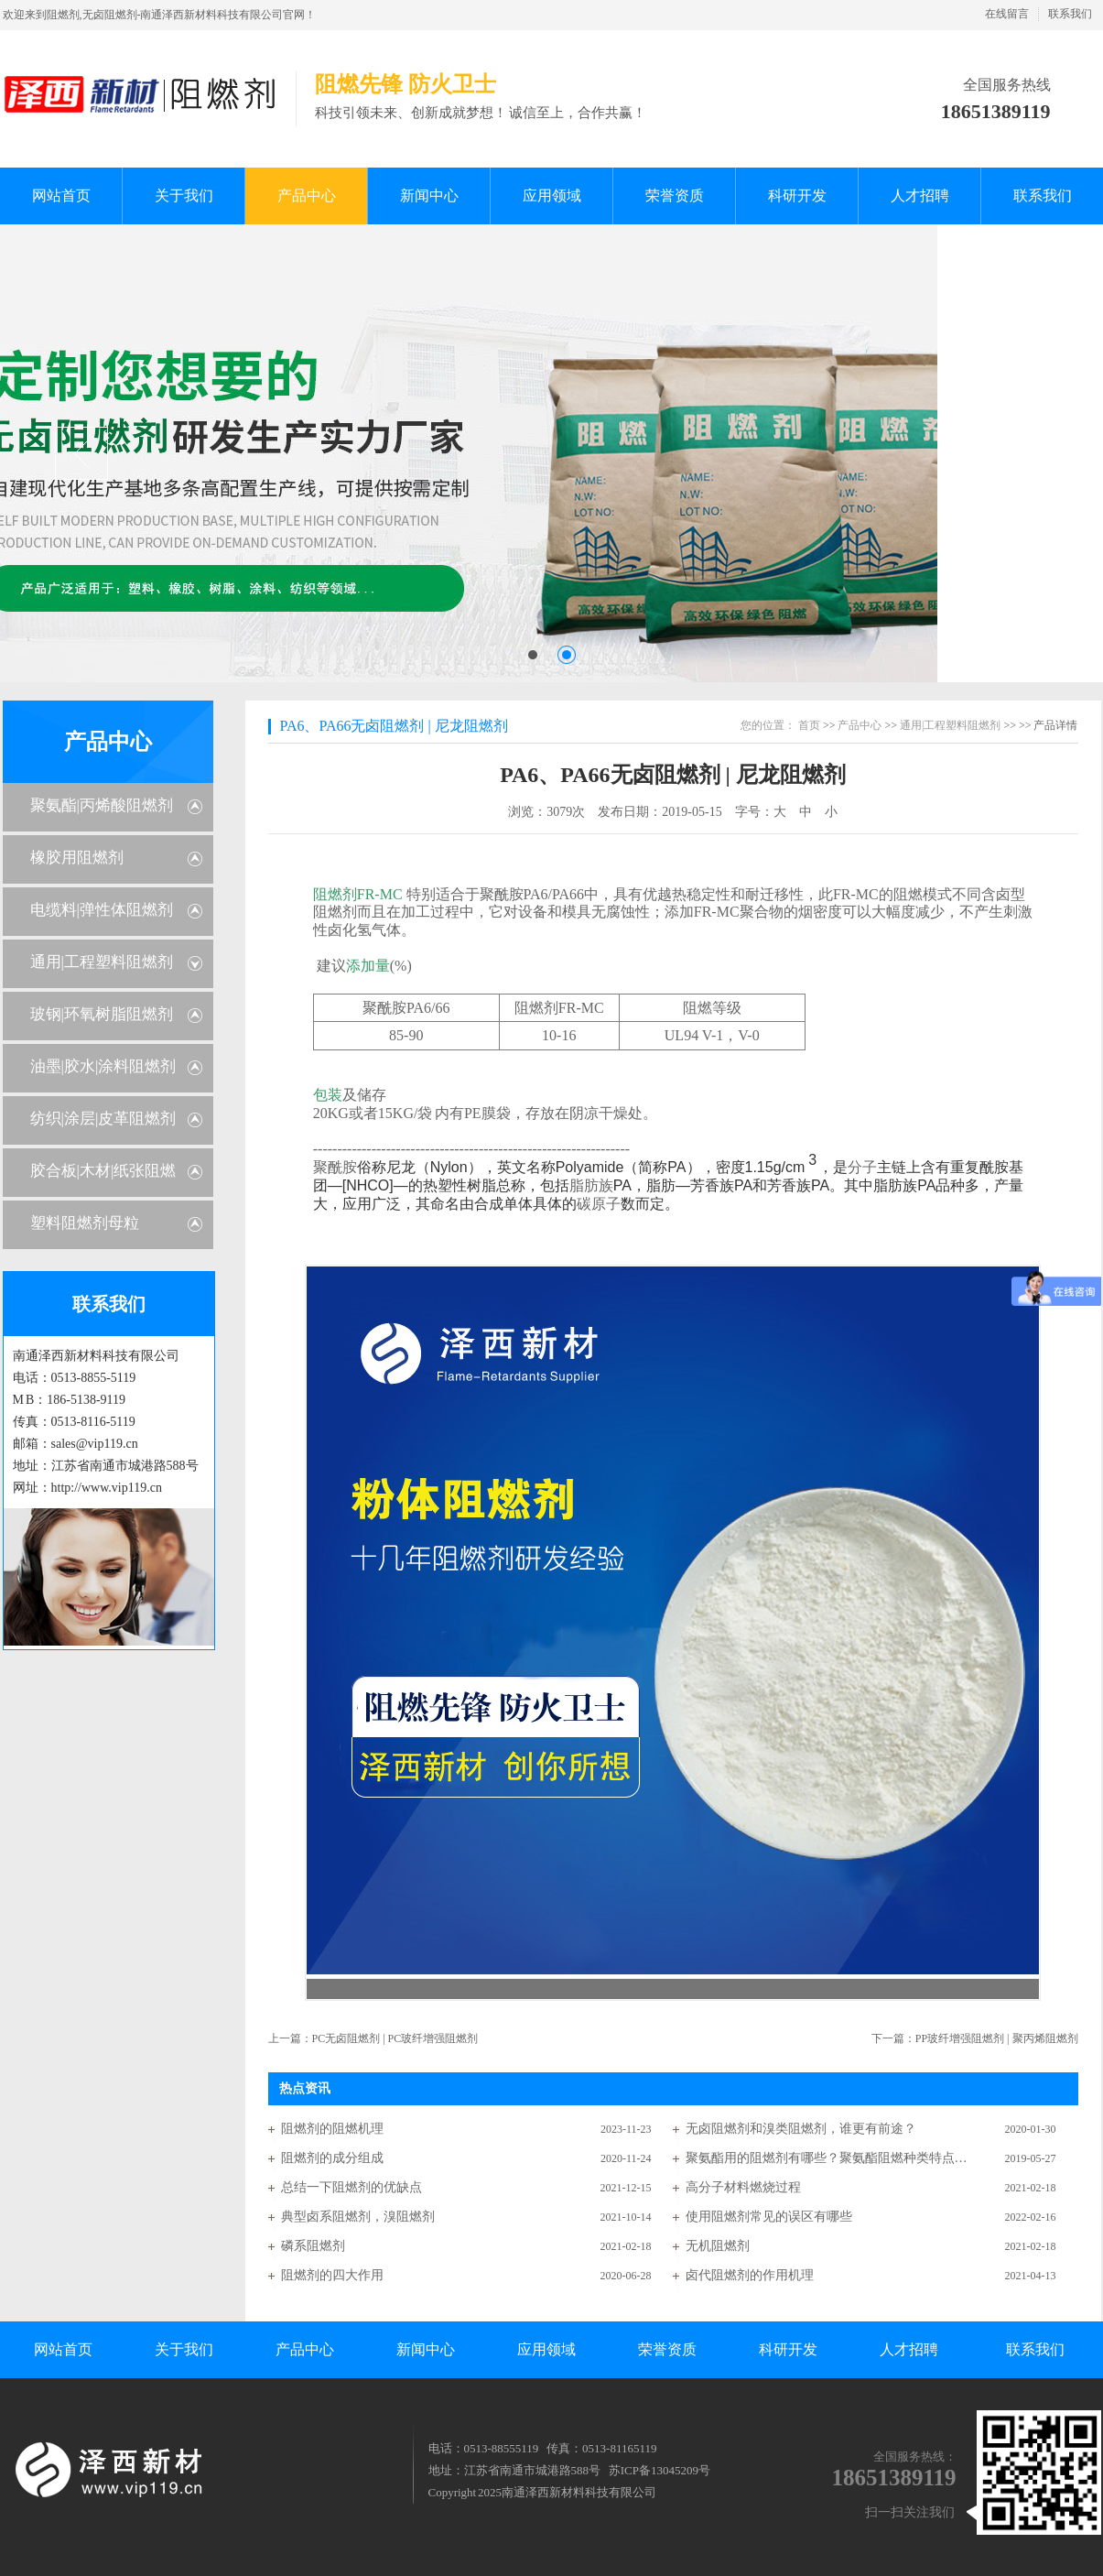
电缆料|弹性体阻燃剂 (101, 909)
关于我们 (184, 2349)
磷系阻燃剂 (313, 2246)
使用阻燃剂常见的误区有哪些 (769, 2216)
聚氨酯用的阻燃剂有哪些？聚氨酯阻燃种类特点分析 (827, 2158)
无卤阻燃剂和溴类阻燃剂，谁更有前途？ (801, 2129)
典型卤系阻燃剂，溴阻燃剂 (358, 2216)
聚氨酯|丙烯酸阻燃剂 (101, 805)
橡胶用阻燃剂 (77, 857)
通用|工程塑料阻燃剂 (101, 962)
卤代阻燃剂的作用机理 (750, 2275)
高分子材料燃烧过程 (743, 2187)
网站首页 (63, 2349)
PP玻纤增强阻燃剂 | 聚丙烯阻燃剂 (996, 2038)
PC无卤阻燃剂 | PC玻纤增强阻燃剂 (395, 2038)
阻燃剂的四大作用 (332, 2275)
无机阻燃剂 (718, 2246)
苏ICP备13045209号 (659, 2470)
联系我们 (1070, 13)
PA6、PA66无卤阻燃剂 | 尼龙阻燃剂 (394, 726)
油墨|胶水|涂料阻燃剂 (103, 1066)
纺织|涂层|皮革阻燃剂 (103, 1118)
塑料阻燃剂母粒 (84, 1223)
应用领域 (546, 2349)
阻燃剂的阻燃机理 (332, 2129)
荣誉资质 (667, 2349)
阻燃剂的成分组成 (332, 2158)
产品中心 (108, 742)
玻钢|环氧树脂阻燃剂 (101, 1014)
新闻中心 (425, 2349)
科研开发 (788, 2349)
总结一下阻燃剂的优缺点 (351, 2187)
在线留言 (1007, 13)
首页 (809, 725)
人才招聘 (909, 2349)
